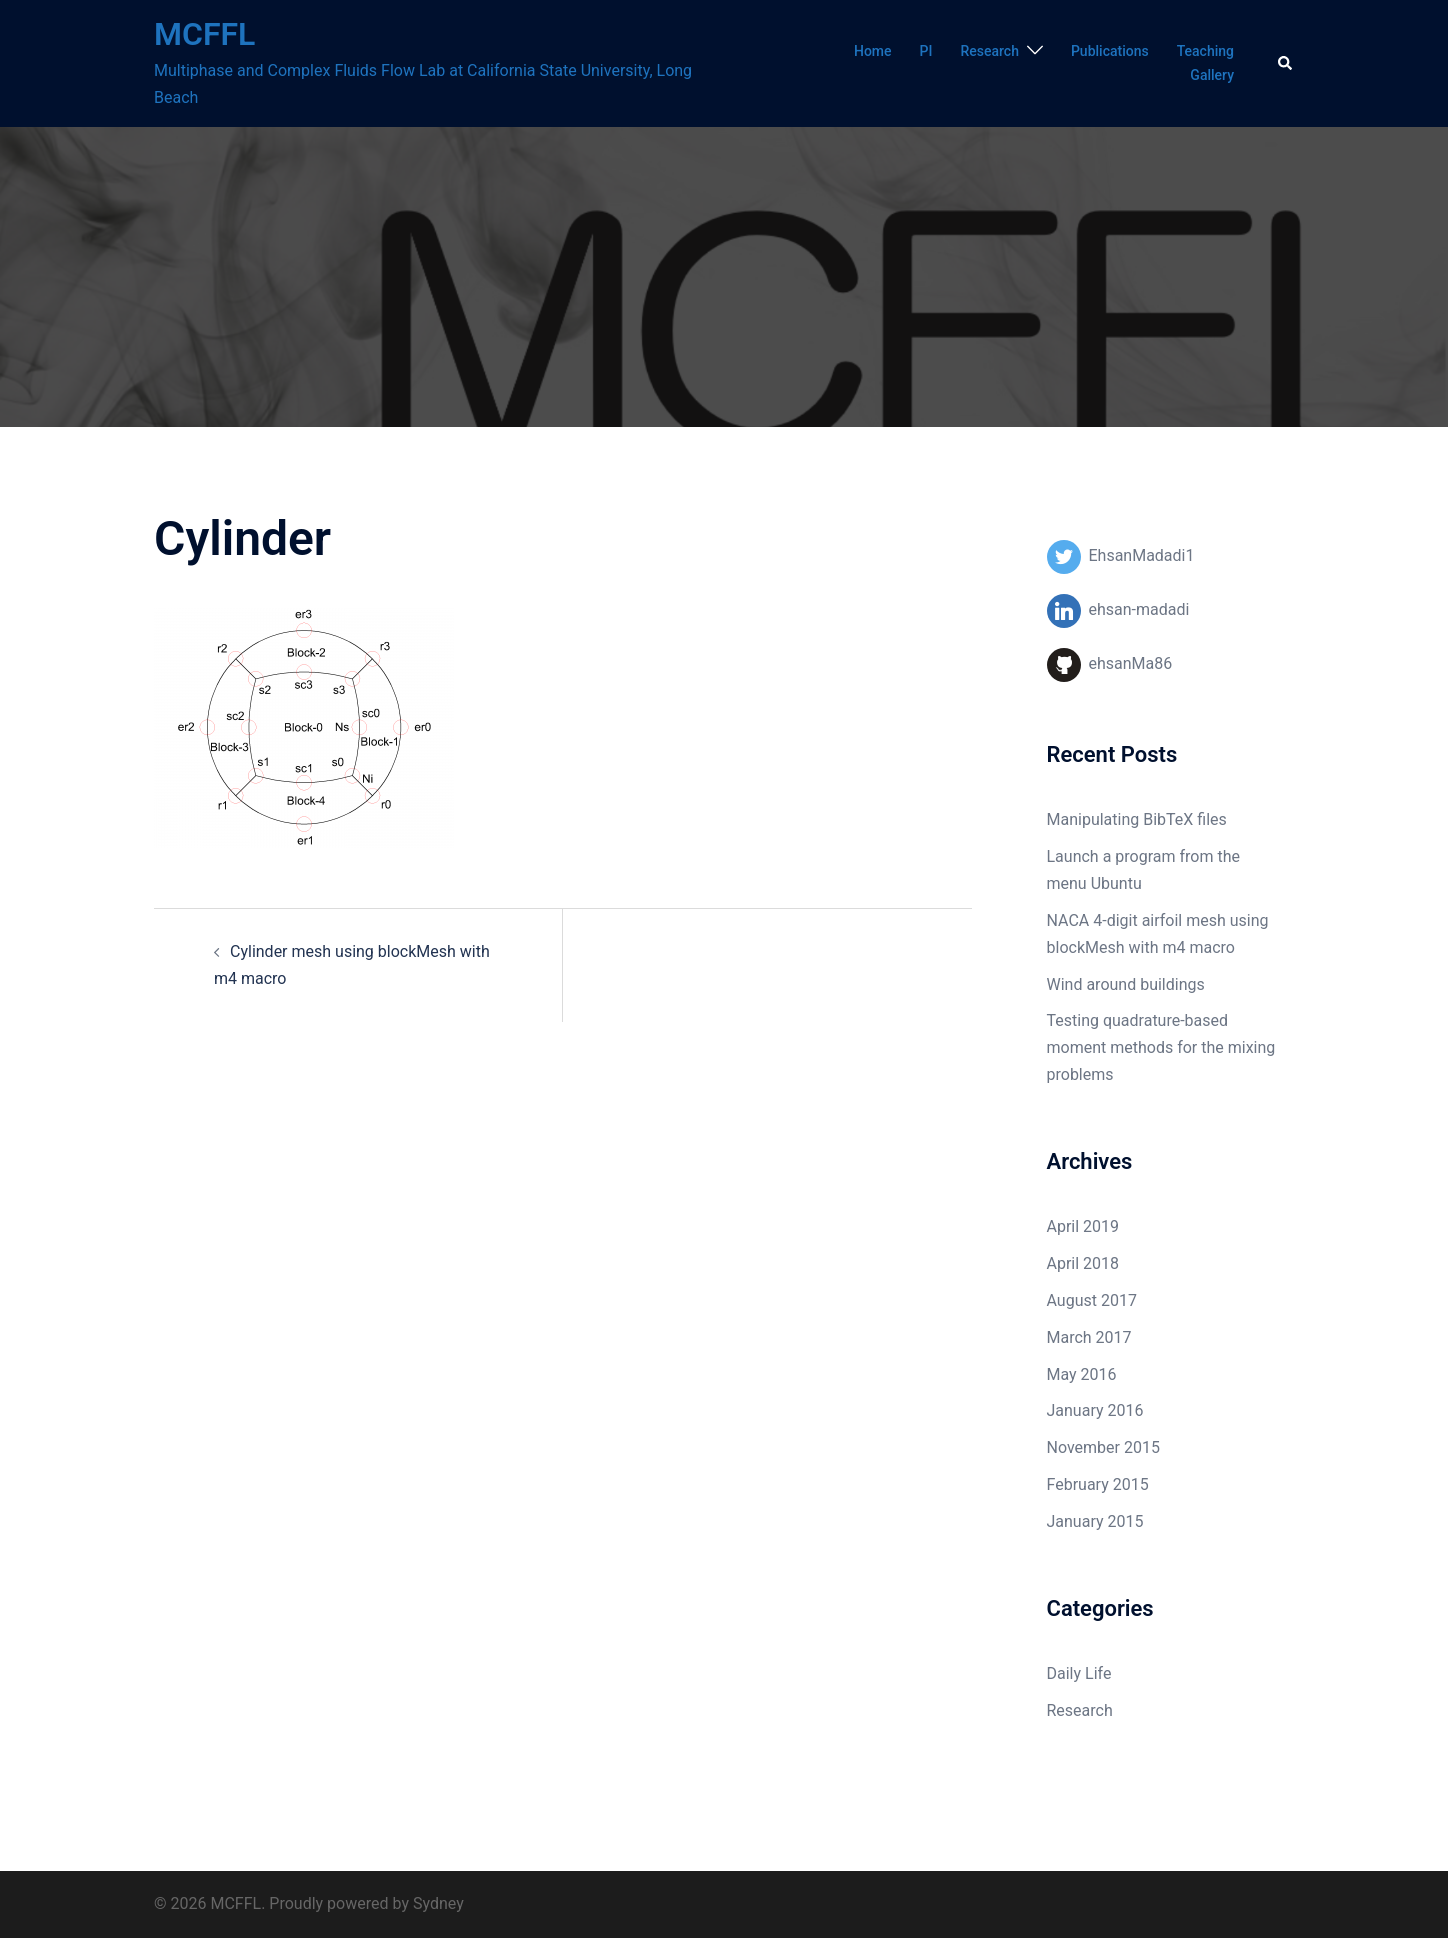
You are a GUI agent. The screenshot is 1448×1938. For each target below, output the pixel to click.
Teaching (1205, 51)
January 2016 (1095, 1410)
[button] (1286, 63)
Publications (1110, 51)
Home (873, 51)
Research (989, 51)
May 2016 (1082, 1374)
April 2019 (1083, 1226)
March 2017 (1089, 1337)
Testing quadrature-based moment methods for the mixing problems (1161, 1047)
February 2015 (1098, 1484)
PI (926, 51)
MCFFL (204, 34)
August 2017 (1092, 1300)
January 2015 (1095, 1521)
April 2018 (1083, 1263)
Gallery (1212, 75)
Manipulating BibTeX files (1137, 819)
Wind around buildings (1126, 984)
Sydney (438, 1903)
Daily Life (1079, 1673)
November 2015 (1103, 1447)
